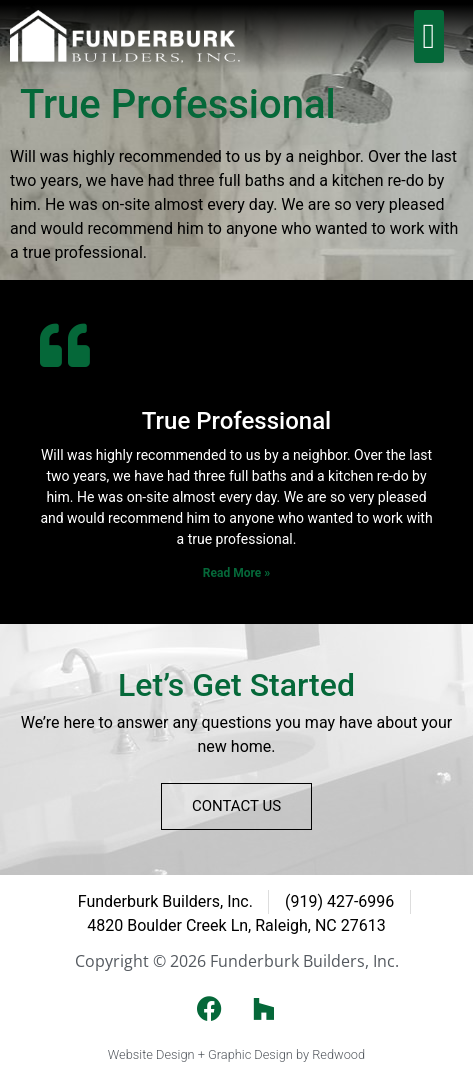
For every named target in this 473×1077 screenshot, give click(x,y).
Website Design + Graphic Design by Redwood (236, 1054)
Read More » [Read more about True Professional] (236, 573)
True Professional (236, 421)
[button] (429, 36)
